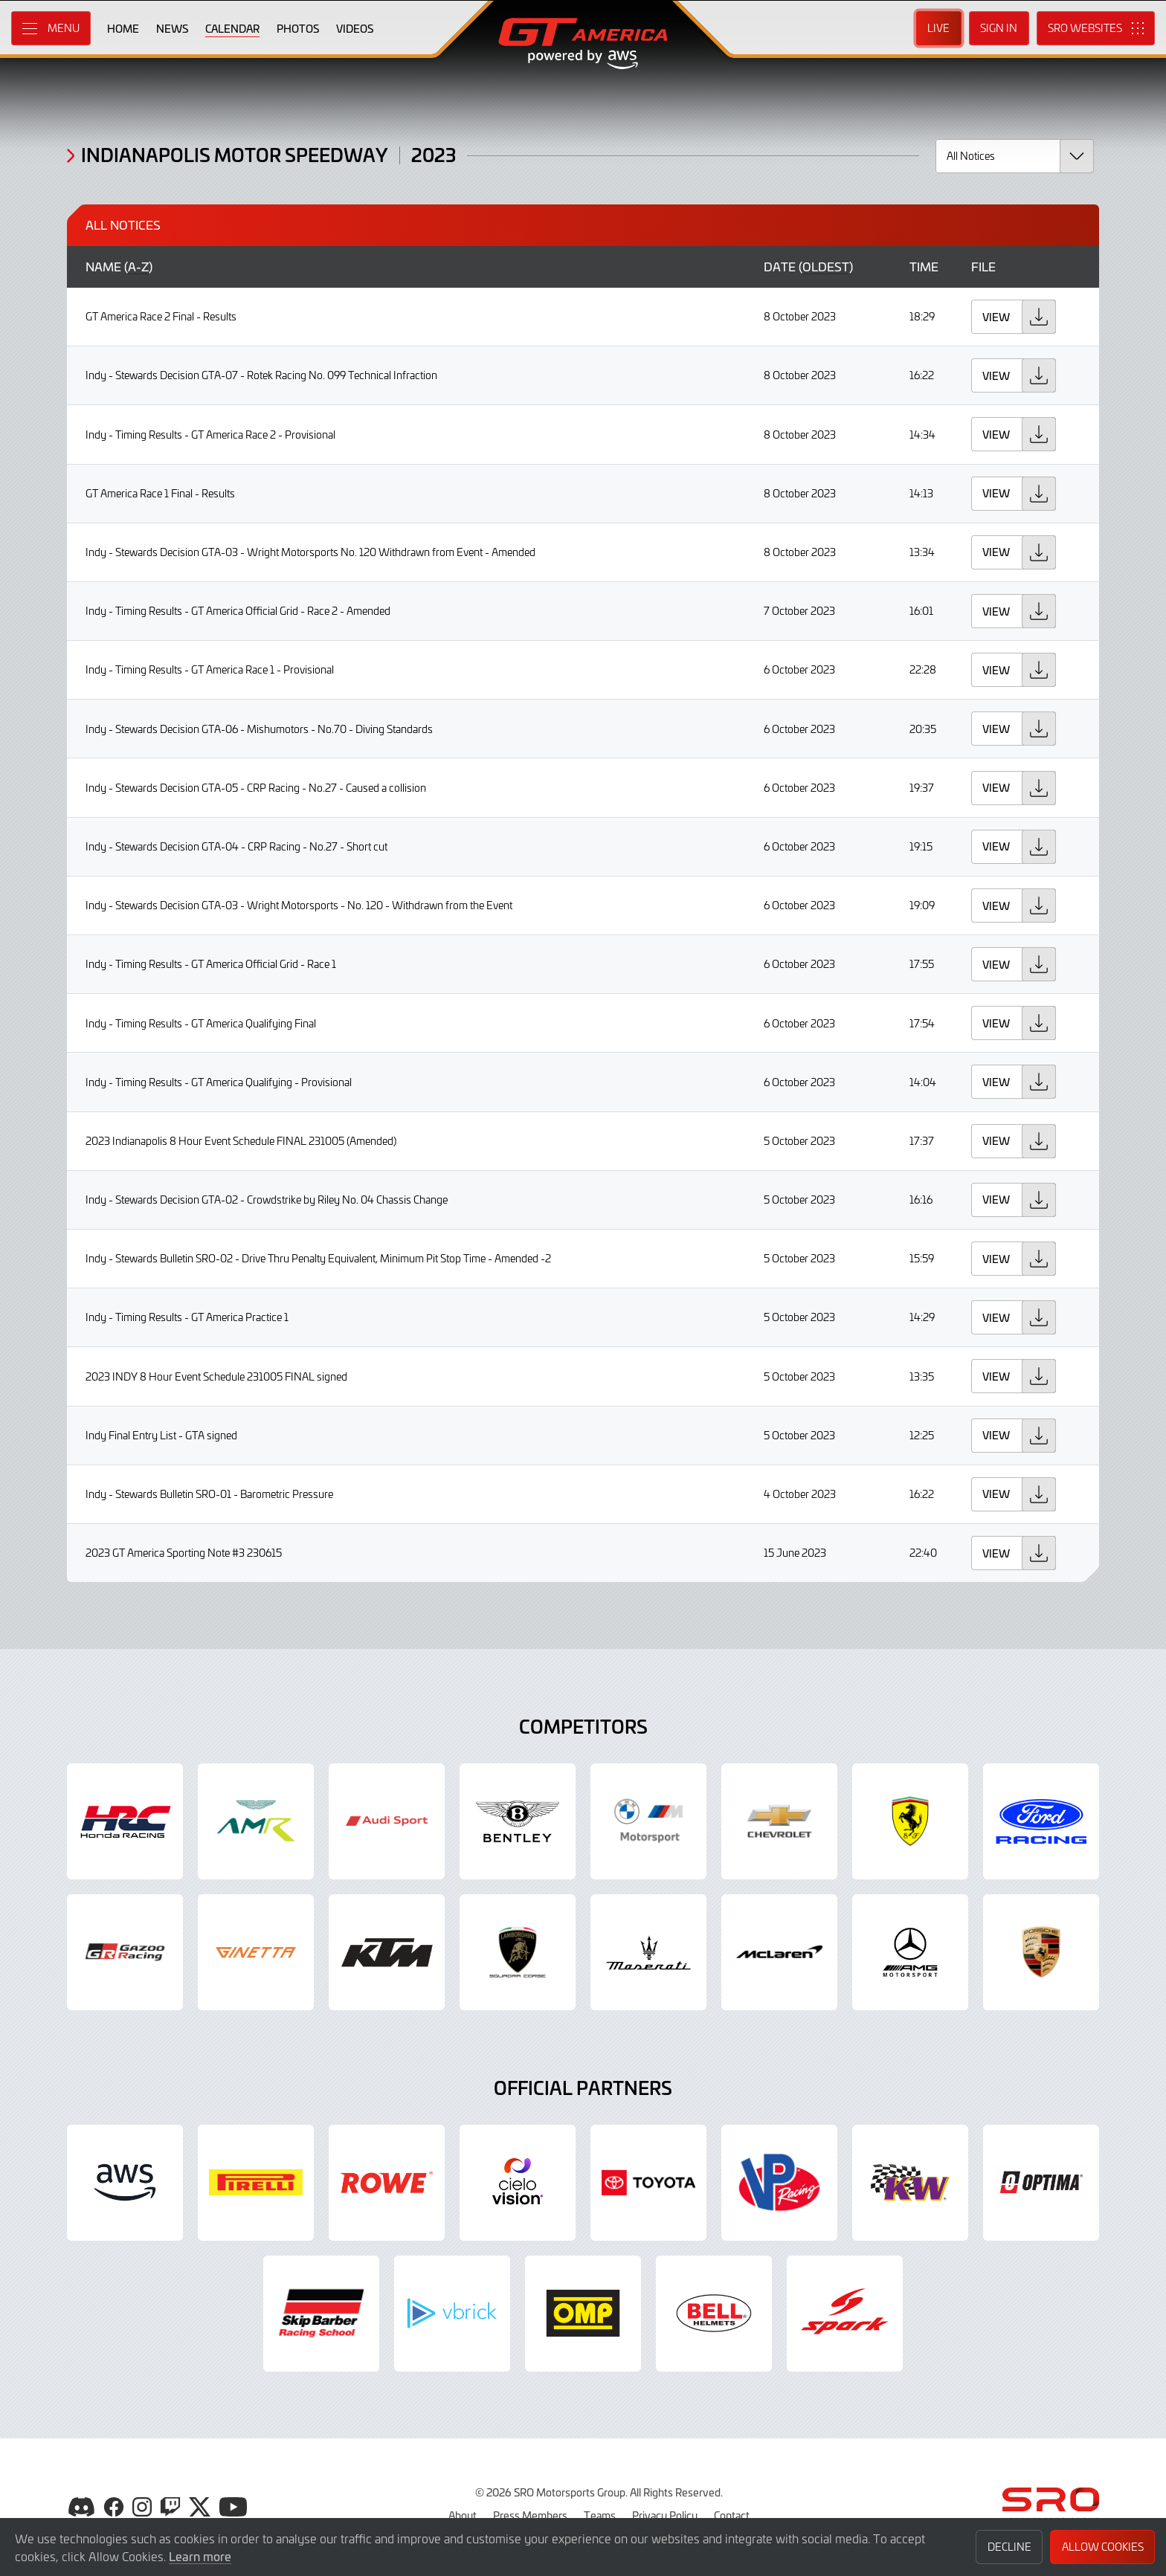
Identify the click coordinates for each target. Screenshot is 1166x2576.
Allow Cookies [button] (1103, 2547)
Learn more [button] (200, 2556)
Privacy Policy (665, 2515)
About (462, 2515)
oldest (825, 266)
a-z (138, 266)
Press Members (530, 2515)
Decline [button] (1009, 2547)
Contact (732, 2515)
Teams (600, 2515)
